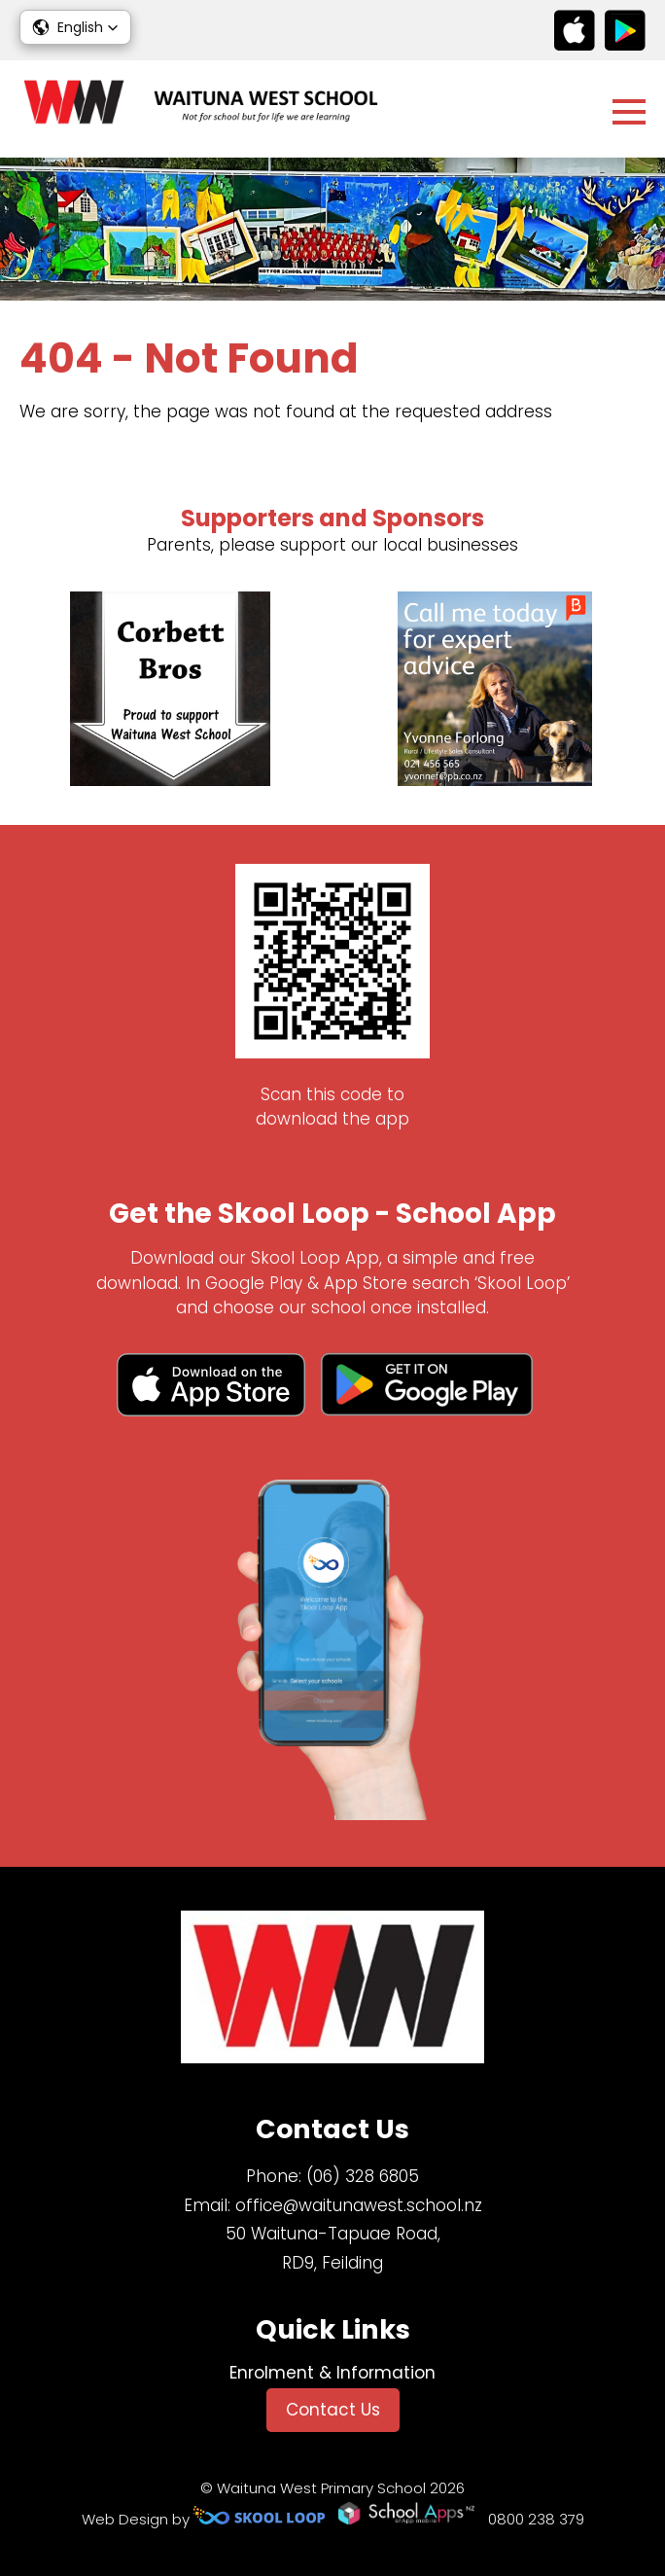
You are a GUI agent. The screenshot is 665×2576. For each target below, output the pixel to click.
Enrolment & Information (332, 2372)
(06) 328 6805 (362, 2176)
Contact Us (333, 2409)
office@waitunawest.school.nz (358, 2205)
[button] (75, 27)
